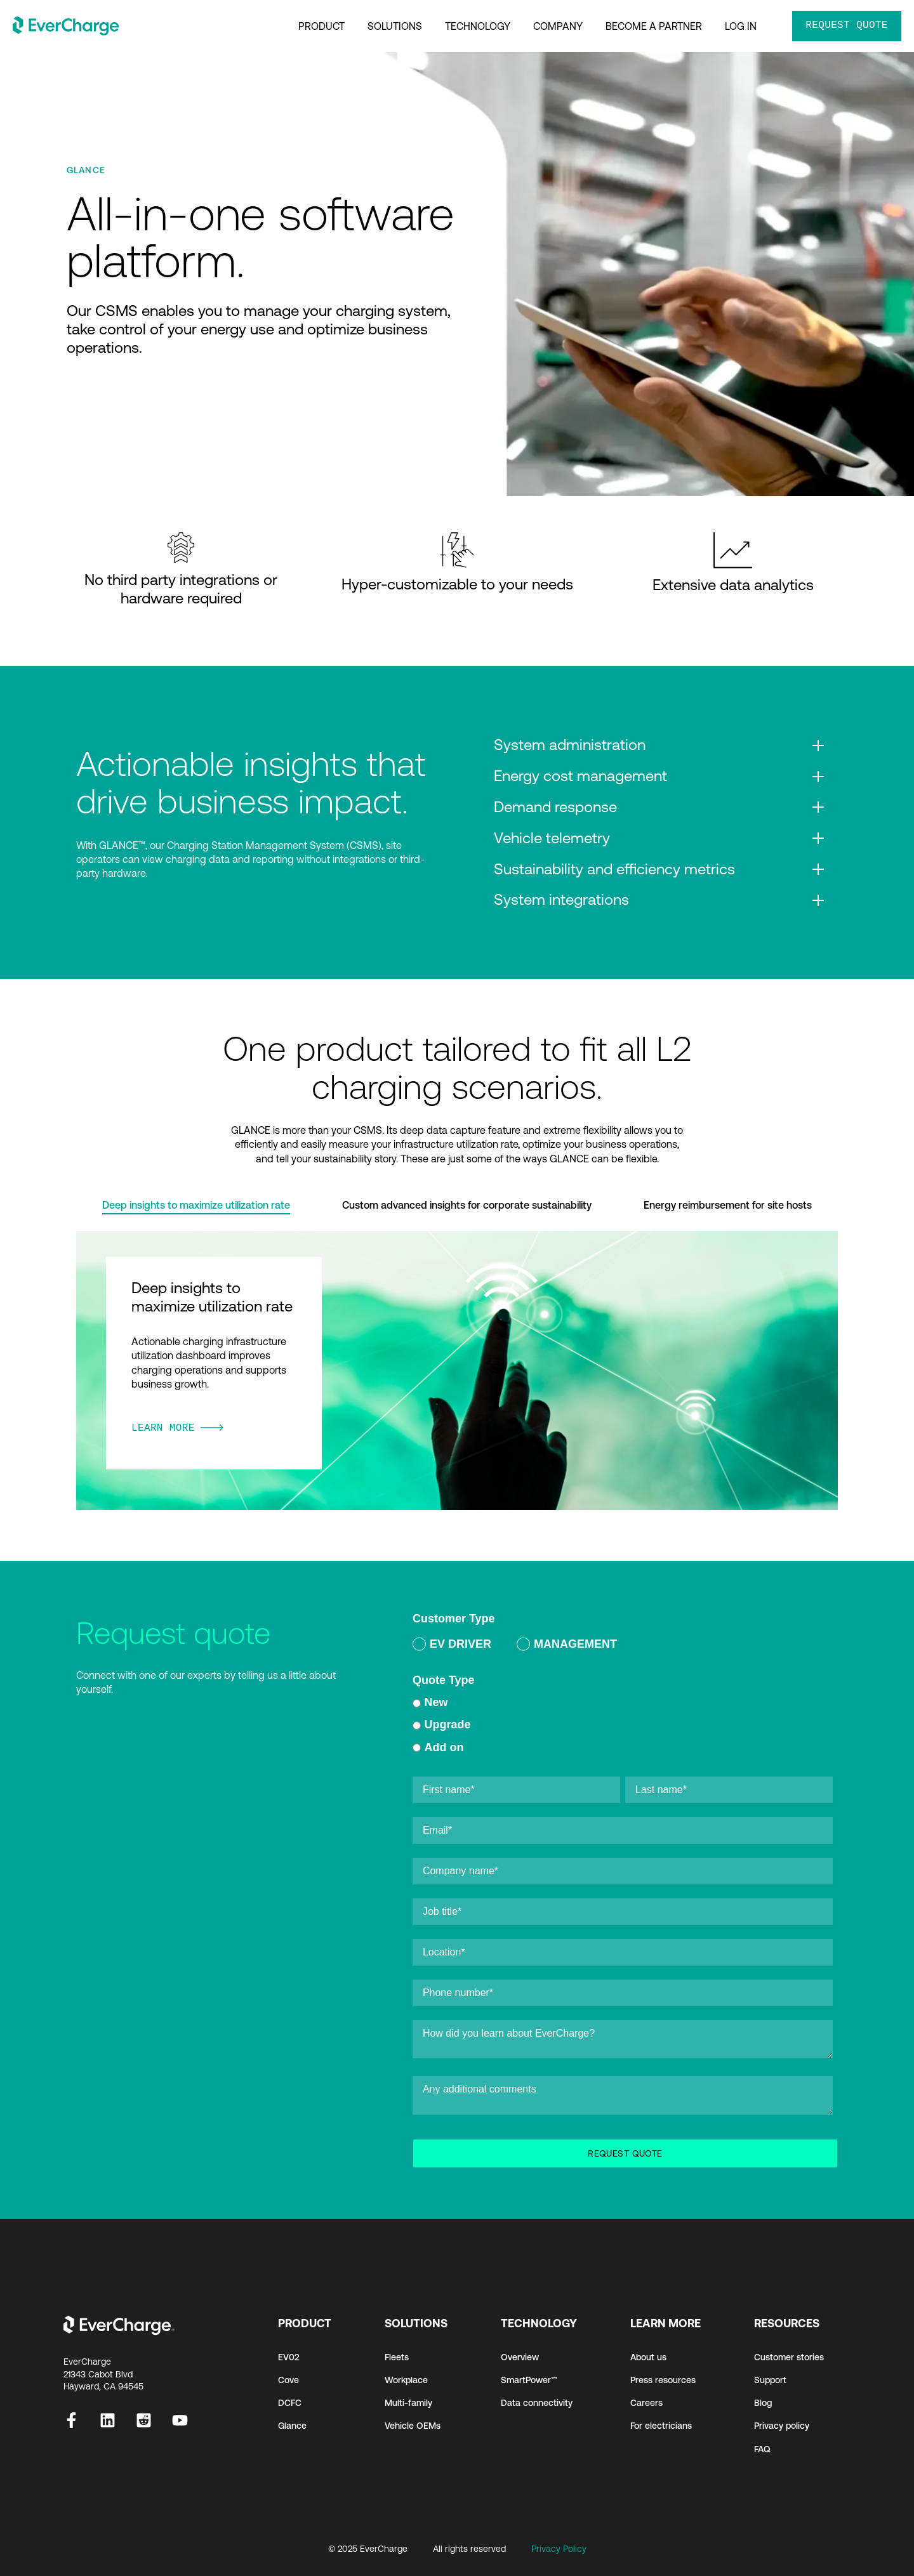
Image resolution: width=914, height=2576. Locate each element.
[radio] (452, 1646)
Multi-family (408, 2403)
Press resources (663, 2380)
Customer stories (789, 2357)
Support (770, 2380)
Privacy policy (781, 2426)
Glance (292, 2426)
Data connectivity (537, 2403)
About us (648, 2357)
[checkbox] (623, 1646)
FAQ (762, 2449)
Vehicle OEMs (412, 2426)
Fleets (397, 2357)
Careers (646, 2403)
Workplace (406, 2380)
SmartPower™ (529, 2380)
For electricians (661, 2426)
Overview (520, 2357)
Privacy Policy (558, 2549)
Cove (288, 2380)
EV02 (289, 2357)
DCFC (289, 2403)
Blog (763, 2403)
